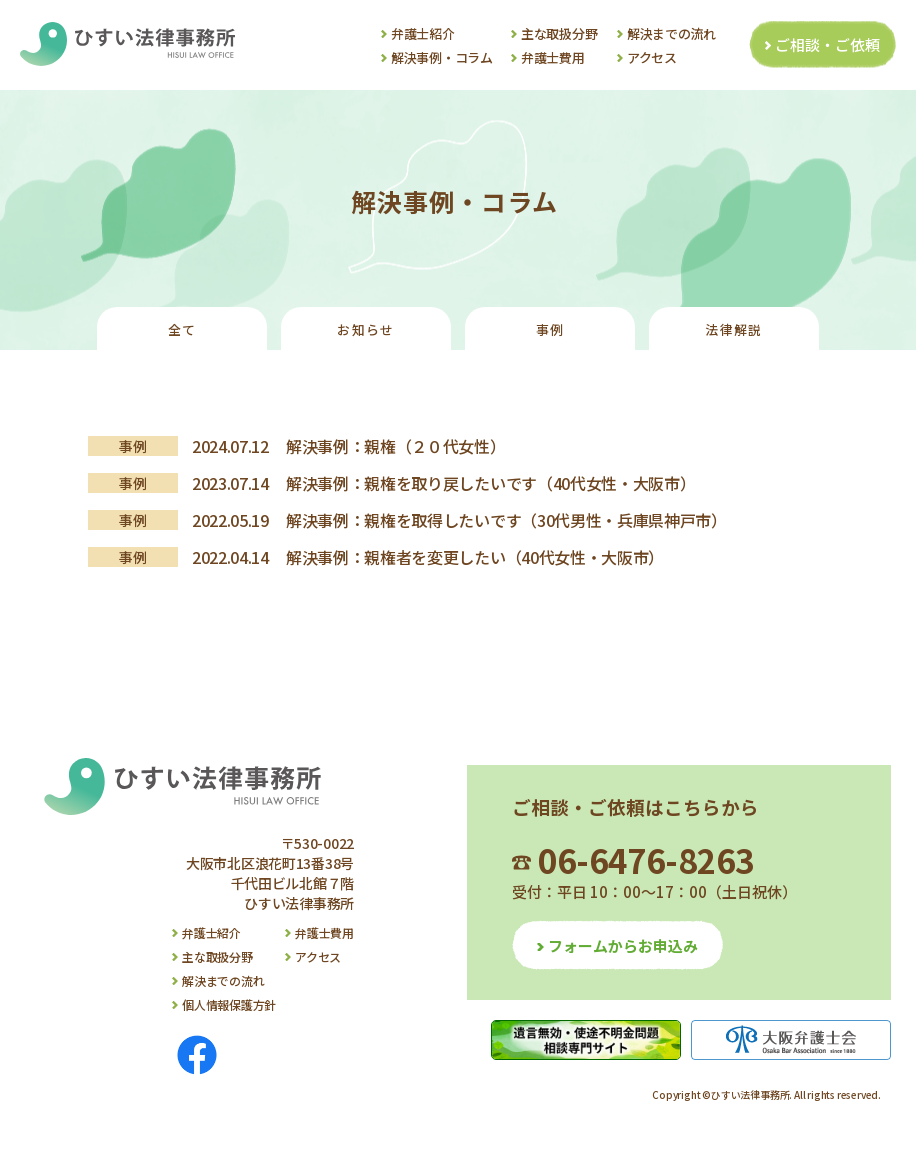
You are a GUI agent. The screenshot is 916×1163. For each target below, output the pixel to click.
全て (182, 329)
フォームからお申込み (623, 945)
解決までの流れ (671, 33)
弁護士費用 (553, 57)
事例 (550, 329)
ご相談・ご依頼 (827, 44)
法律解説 (733, 329)
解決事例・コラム (442, 57)
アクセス (652, 57)
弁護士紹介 (423, 33)
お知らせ (365, 329)
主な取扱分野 (559, 33)
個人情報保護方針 (229, 1004)
